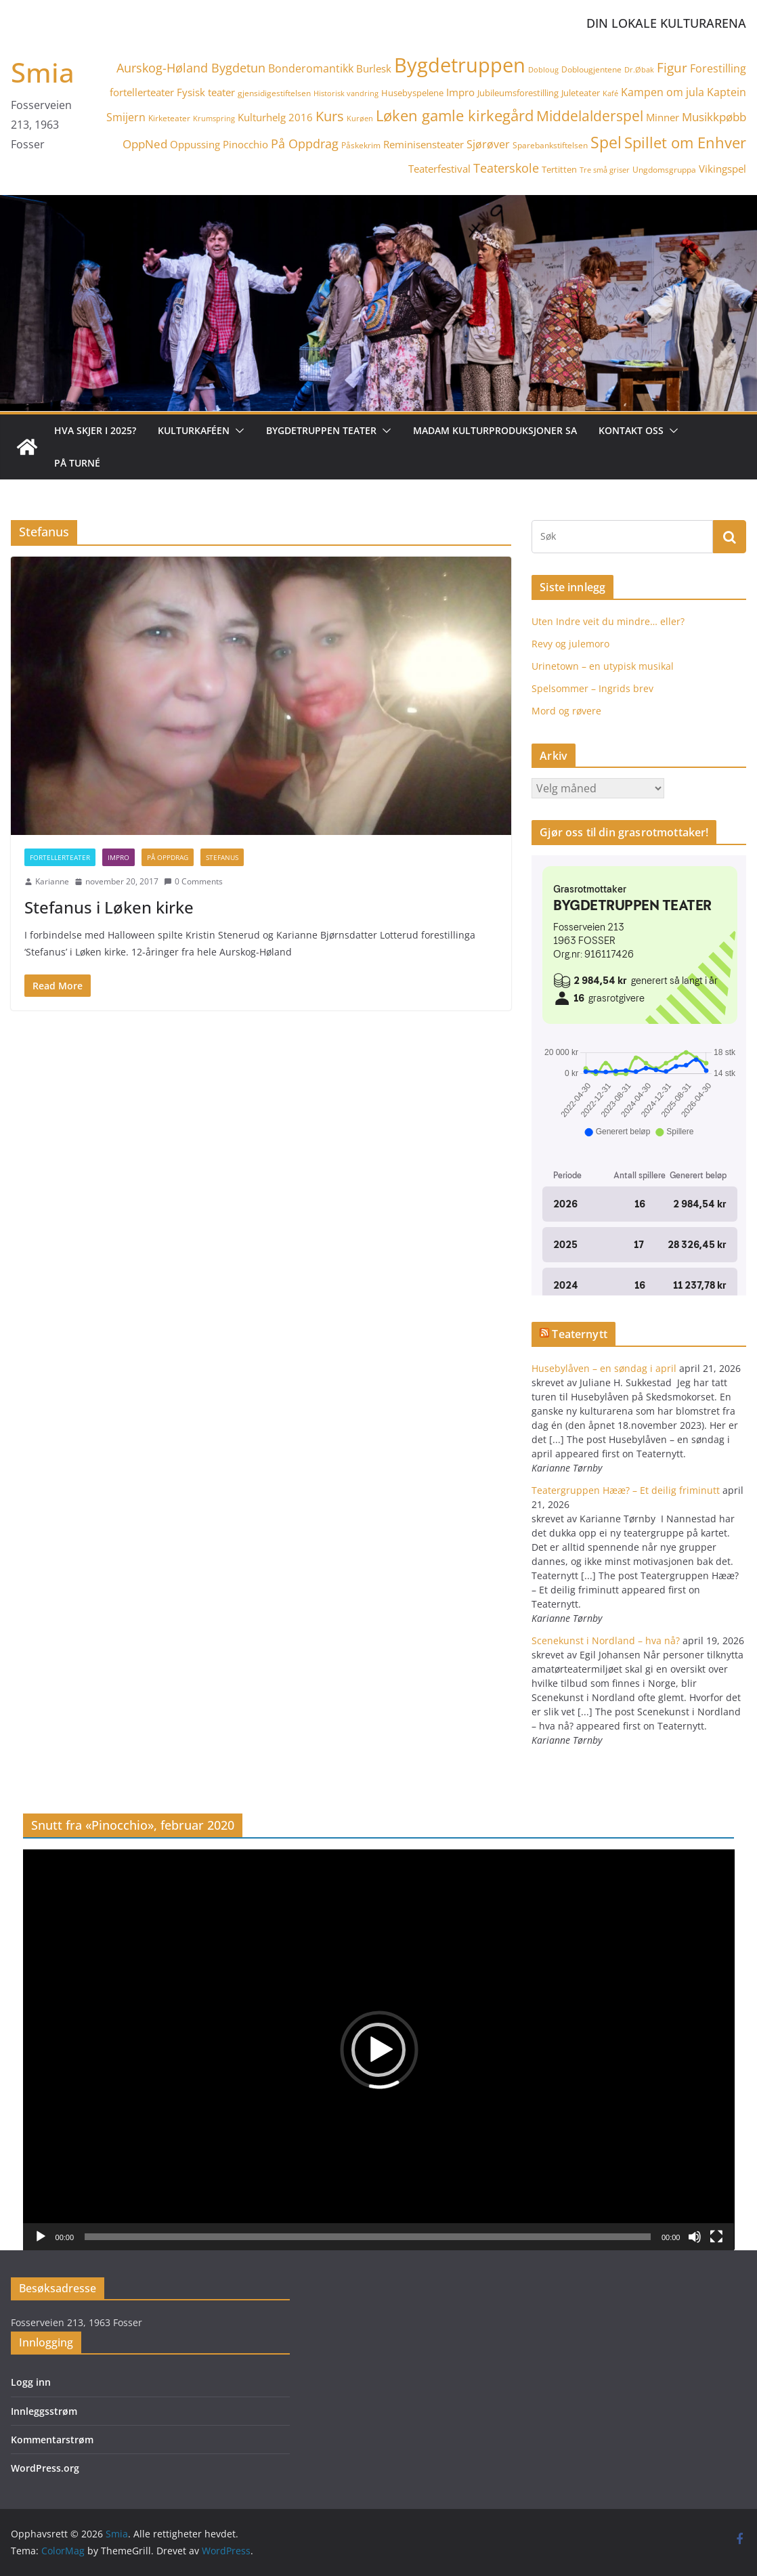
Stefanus (222, 857)
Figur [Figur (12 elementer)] (672, 67)
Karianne (52, 881)
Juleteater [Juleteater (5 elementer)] (580, 93)
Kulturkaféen (194, 430)
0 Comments (193, 881)
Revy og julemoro (570, 643)
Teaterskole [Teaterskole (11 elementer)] (506, 168)
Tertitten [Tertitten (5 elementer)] (559, 169)
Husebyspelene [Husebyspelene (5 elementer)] (412, 93)
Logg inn (31, 2382)
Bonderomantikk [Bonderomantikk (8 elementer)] (310, 68)
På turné (77, 462)
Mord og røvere (566, 710)
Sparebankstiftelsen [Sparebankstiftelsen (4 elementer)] (550, 145)
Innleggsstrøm (44, 2411)
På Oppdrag (167, 857)
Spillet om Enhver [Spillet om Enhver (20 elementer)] (685, 142)
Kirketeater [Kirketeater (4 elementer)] (169, 118)
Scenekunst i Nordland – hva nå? (606, 1640)
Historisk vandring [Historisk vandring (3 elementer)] (345, 93)
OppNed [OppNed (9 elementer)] (145, 144)
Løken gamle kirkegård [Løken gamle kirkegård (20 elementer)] (455, 115)
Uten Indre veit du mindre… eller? (608, 621)
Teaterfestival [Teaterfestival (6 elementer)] (439, 168)
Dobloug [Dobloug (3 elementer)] (543, 69)
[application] (379, 2049)
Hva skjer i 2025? (95, 430)
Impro (118, 857)
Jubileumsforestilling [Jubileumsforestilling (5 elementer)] (518, 93)
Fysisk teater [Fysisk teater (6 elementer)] (206, 92)
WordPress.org (45, 2468)
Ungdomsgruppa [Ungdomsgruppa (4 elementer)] (664, 169)
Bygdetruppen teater (321, 430)
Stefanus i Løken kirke (109, 907)
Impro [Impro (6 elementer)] (460, 92)
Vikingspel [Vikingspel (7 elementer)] (722, 168)
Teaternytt (579, 1334)
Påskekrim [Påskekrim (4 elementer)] (361, 145)
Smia (42, 72)
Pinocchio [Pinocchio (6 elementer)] (245, 144)
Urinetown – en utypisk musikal (603, 666)
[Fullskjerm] (716, 2237)
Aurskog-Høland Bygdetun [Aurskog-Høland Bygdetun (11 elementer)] (190, 68)
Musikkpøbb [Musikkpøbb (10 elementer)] (714, 116)
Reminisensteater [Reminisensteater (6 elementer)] (423, 144)
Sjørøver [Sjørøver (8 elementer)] (488, 144)
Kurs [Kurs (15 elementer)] (330, 116)
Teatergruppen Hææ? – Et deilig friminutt (626, 1490)
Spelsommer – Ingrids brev (592, 688)
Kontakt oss (631, 430)
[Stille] (694, 2237)
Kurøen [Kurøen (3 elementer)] (360, 118)
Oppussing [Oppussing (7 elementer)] (195, 144)
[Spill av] (40, 2237)
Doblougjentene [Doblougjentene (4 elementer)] (591, 69)
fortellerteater (60, 857)
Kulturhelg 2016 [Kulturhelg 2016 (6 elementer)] (275, 117)
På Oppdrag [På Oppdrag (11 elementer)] (305, 143)
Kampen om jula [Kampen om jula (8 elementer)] (662, 92)
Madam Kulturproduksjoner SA (495, 430)
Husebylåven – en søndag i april (604, 1368)
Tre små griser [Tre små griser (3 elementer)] (605, 170)
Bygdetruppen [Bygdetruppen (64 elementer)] (459, 65)
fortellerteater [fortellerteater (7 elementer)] (142, 92)
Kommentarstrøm (52, 2439)
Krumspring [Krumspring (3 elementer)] (214, 118)
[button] (237, 430)
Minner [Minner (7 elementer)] (662, 117)
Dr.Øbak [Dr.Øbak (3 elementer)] (639, 69)
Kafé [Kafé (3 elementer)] (610, 93)
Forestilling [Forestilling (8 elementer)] (718, 68)
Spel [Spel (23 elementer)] (606, 142)
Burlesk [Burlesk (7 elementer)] (373, 68)
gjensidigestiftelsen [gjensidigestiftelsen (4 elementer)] (274, 93)
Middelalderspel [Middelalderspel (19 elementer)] (589, 115)
